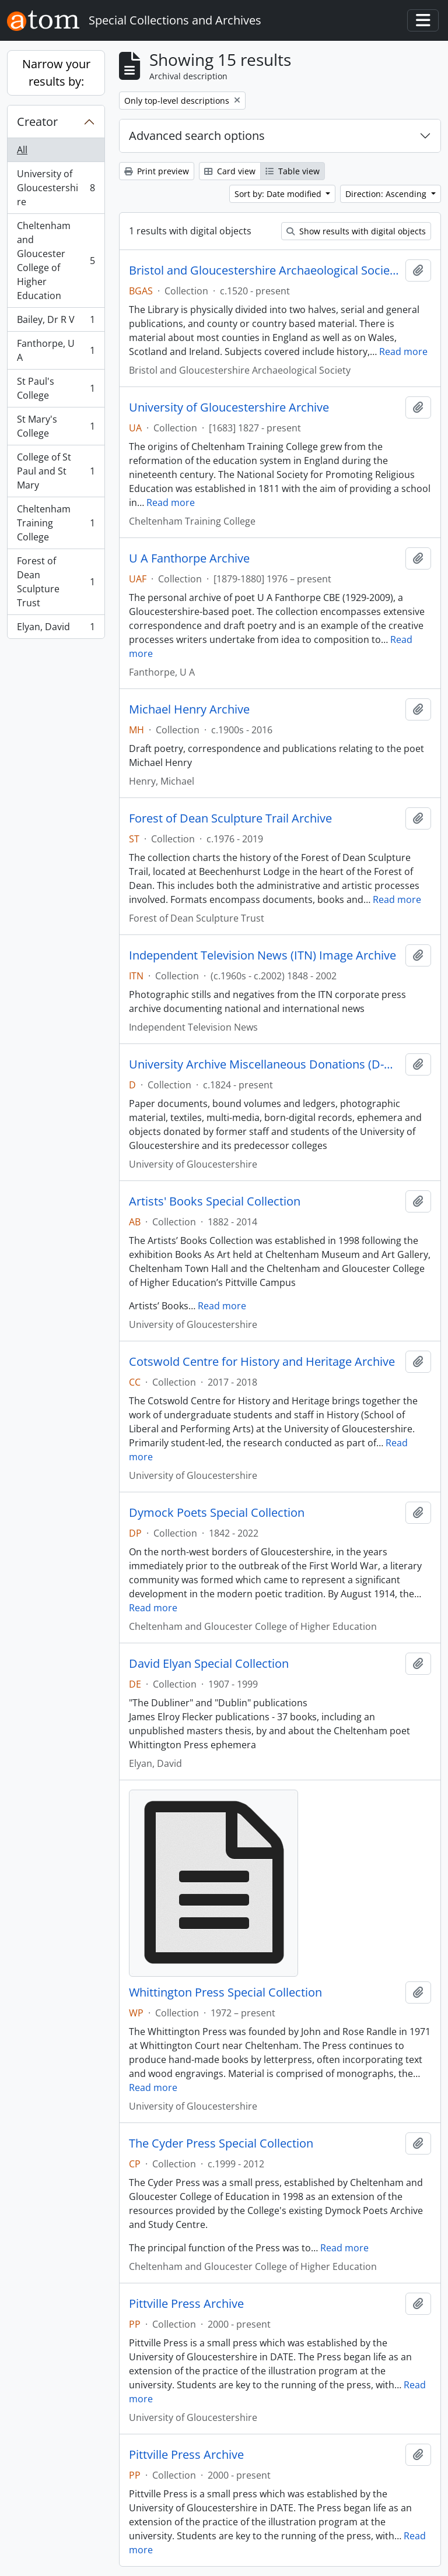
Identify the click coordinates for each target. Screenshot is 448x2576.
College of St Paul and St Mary (55, 471)
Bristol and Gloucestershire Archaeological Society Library (265, 270)
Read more (403, 351)
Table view (292, 171)
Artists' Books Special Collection (214, 1201)
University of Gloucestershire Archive (229, 407)
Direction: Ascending (387, 193)
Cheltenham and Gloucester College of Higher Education (55, 260)
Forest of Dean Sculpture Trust (55, 581)
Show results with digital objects (356, 231)
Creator (37, 121)
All (22, 149)
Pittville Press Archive (186, 2304)
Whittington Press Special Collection (225, 1992)
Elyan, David (55, 629)
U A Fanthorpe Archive (189, 558)
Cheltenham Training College (55, 522)
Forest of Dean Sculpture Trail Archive (230, 818)
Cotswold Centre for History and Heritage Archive (262, 1362)
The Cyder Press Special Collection (221, 2143)
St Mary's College (55, 426)
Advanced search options (197, 135)
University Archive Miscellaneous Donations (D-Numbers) (265, 1064)
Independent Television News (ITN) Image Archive (262, 955)
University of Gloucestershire (55, 187)
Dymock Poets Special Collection (216, 1513)
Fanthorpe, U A (55, 350)
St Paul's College (55, 388)
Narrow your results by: (56, 72)
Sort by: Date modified (279, 193)
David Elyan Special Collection (209, 1664)
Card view (230, 171)
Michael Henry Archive (189, 709)
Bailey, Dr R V (55, 322)
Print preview (156, 171)
